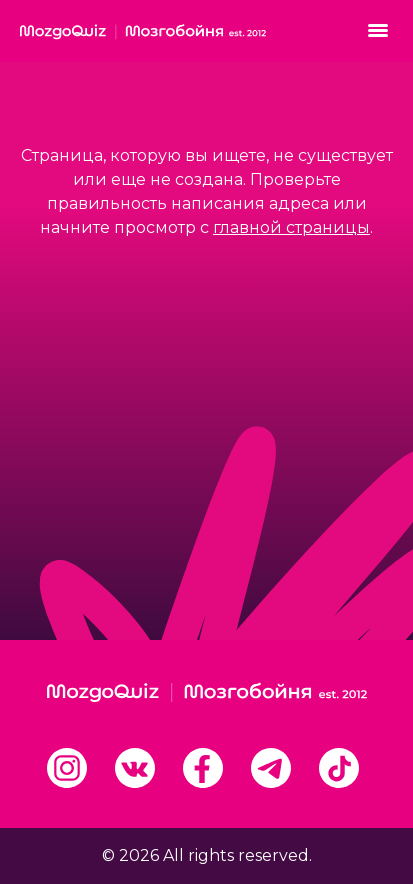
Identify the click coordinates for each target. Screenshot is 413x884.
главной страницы (291, 227)
